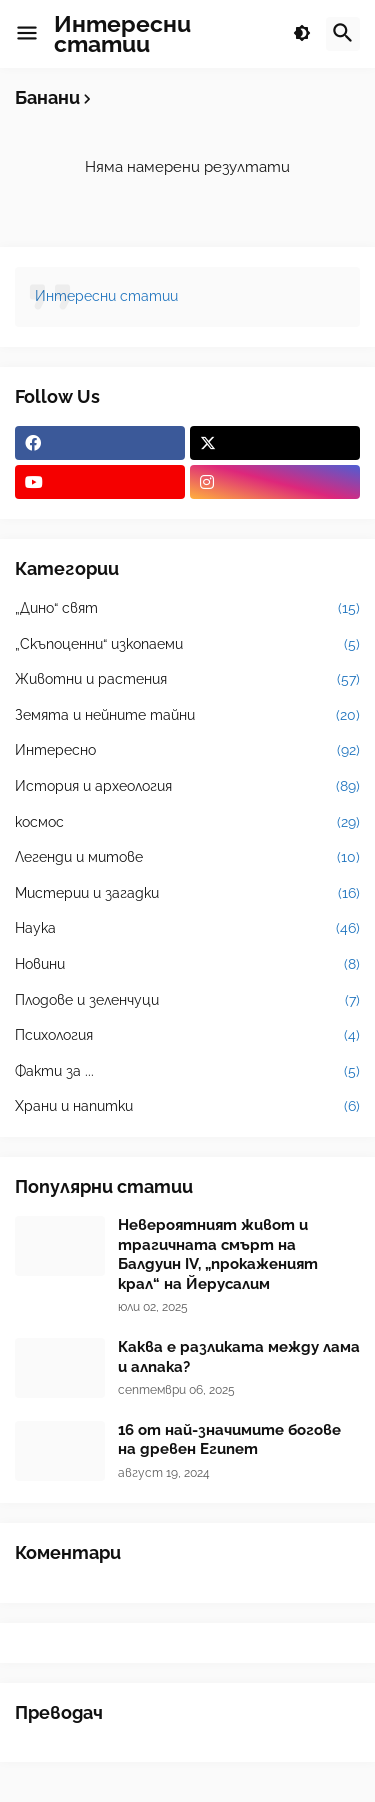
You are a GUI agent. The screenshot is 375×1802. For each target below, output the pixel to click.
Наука (187, 929)
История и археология (187, 787)
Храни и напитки (187, 1107)
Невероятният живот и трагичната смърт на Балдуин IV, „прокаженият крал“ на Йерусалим (218, 1254)
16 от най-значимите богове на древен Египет (229, 1440)
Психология (187, 1036)
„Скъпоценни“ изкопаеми (187, 645)
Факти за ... (187, 1072)
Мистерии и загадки (187, 894)
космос (187, 823)
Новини (187, 965)
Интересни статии (122, 33)
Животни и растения (187, 680)
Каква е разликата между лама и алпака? (239, 1357)
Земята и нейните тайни (187, 716)
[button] (27, 34)
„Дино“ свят (187, 609)
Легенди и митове (187, 858)
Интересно (187, 751)
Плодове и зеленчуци (187, 1001)
